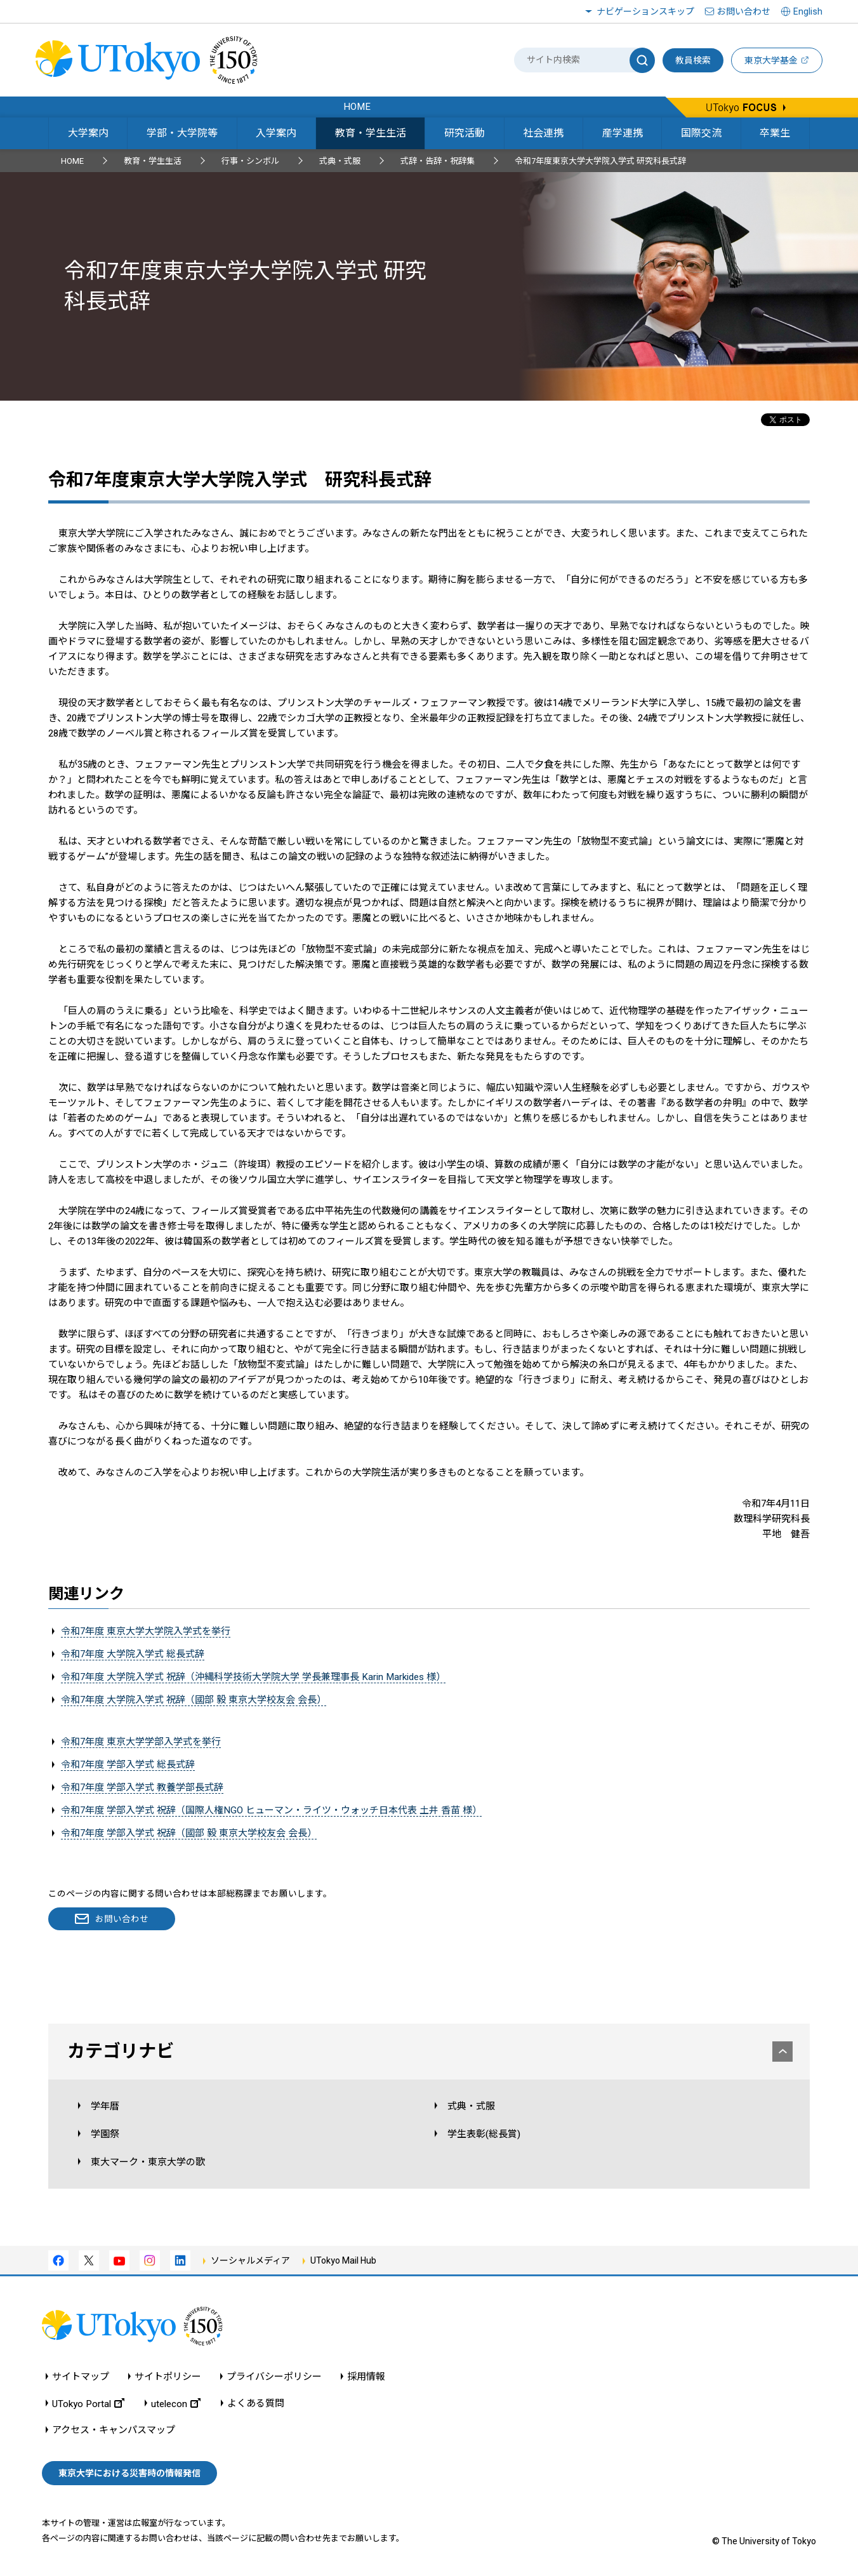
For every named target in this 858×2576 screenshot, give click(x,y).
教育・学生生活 (370, 133)
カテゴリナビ (430, 2051)
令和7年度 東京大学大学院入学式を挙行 (145, 1631)
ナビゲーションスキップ (645, 11)
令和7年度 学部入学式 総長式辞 (128, 1764)
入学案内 (276, 133)
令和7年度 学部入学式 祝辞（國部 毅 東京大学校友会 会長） (189, 1833)
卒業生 (775, 133)
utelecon (176, 2403)
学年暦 (105, 2106)
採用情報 (366, 2377)
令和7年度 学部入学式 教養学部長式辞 (142, 1787)
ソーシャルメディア (250, 2260)
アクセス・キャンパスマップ (113, 2430)
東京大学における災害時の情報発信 (129, 2473)
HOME (72, 161)
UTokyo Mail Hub (343, 2260)
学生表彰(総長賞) (483, 2134)
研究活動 (464, 133)
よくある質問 (255, 2403)
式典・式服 (339, 161)
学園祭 (105, 2134)
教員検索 (693, 60)
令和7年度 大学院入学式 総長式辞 (132, 1654)
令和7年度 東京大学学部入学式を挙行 (141, 1741)
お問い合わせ (743, 11)
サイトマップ (80, 2377)
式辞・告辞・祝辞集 (437, 161)
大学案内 (88, 133)
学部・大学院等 (182, 133)
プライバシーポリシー (274, 2377)
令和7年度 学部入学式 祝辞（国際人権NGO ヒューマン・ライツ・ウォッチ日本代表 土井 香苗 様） (271, 1810)
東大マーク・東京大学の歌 (148, 2162)
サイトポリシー (168, 2377)
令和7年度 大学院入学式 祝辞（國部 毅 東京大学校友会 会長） (193, 1699)
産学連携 (622, 133)
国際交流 (701, 133)
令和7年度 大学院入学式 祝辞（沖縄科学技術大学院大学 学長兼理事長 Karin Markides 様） (253, 1677)
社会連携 (543, 133)
